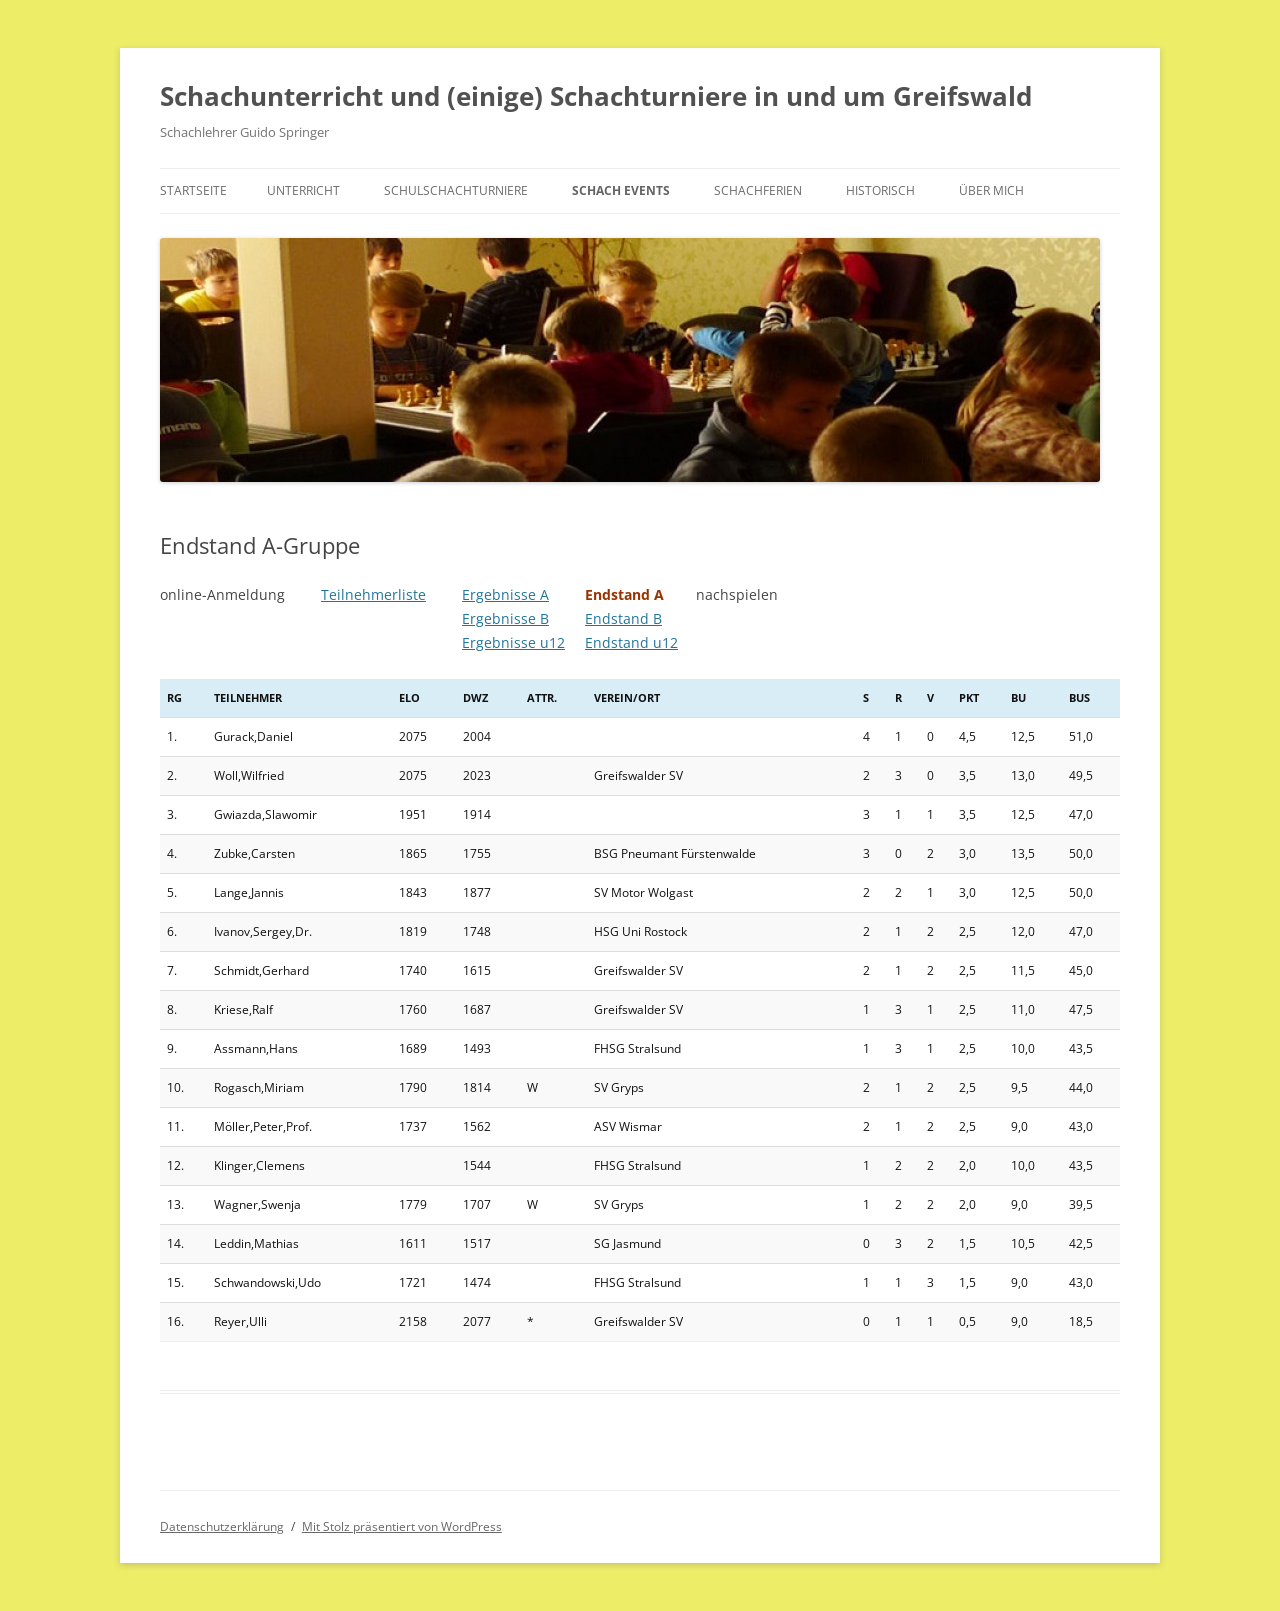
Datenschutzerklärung (222, 1526)
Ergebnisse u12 (513, 642)
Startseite (193, 190)
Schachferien (758, 190)
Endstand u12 (631, 642)
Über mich (991, 190)
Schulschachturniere (456, 190)
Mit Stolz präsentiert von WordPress (402, 1526)
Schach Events (621, 190)
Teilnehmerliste (373, 594)
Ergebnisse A (505, 594)
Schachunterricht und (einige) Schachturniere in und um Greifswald (596, 96)
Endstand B (623, 618)
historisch (880, 190)
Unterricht (303, 190)
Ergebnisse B (505, 618)
